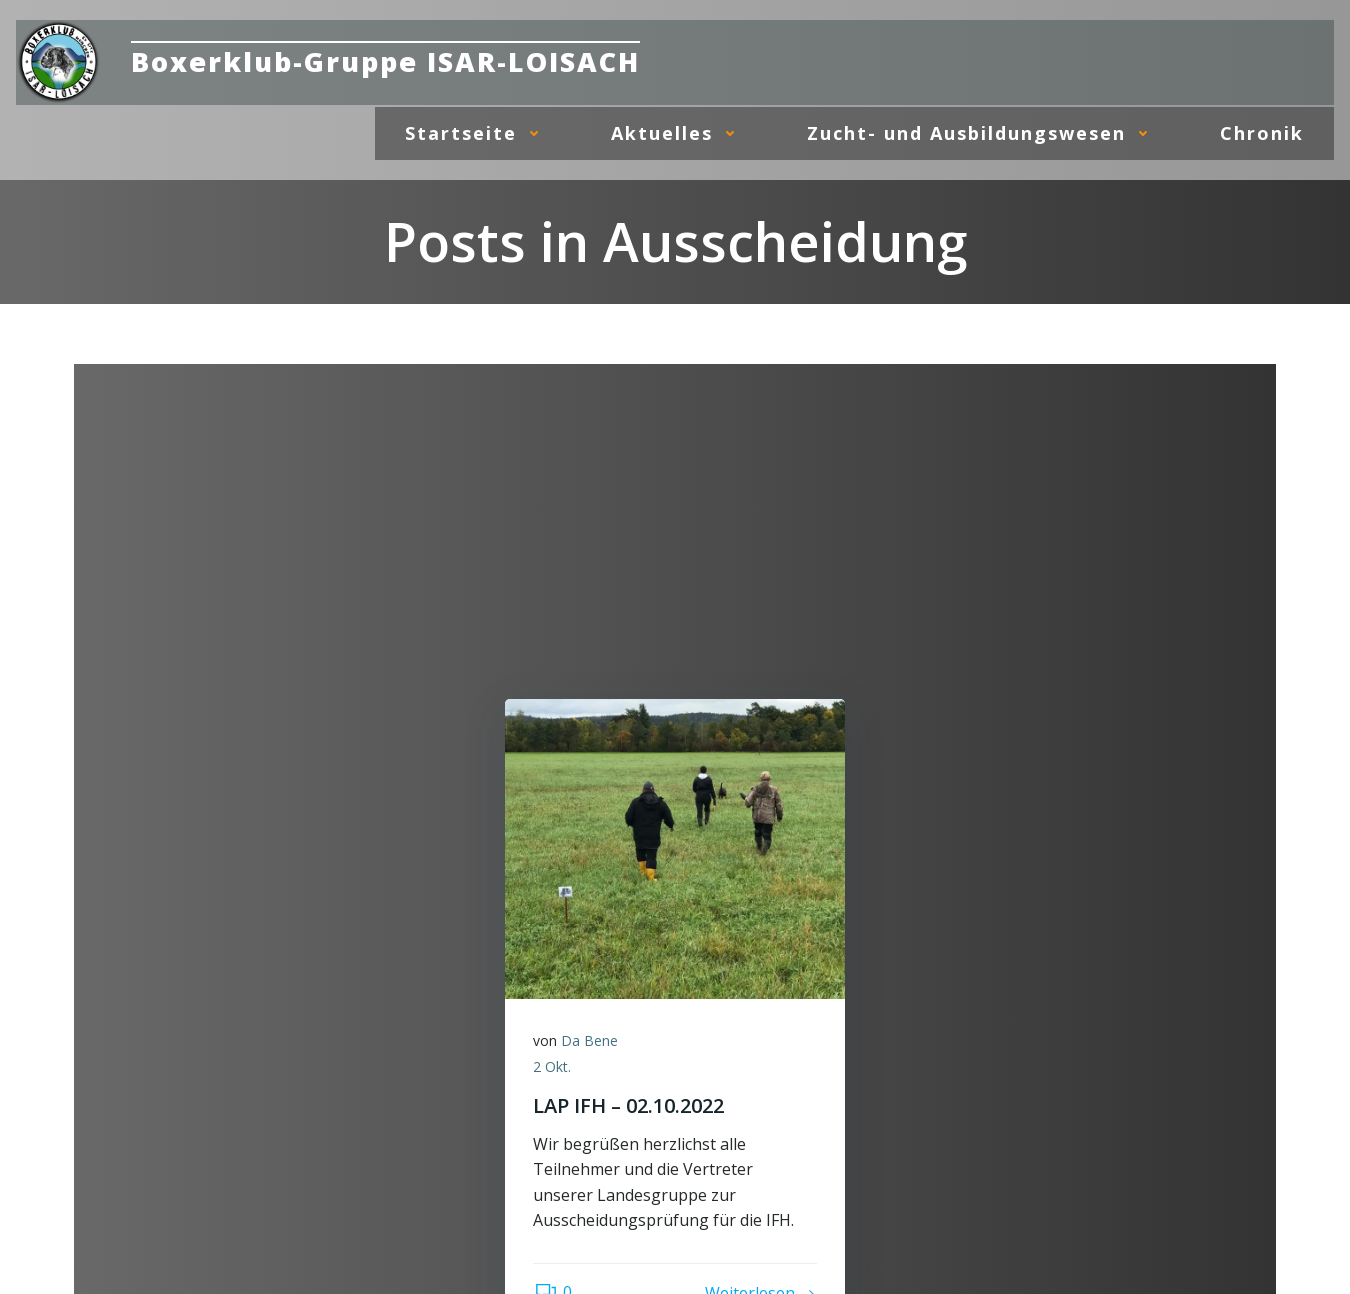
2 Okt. (554, 1067)
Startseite (479, 131)
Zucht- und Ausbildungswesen (984, 131)
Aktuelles (680, 131)
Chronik (1263, 131)
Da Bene (591, 1042)
